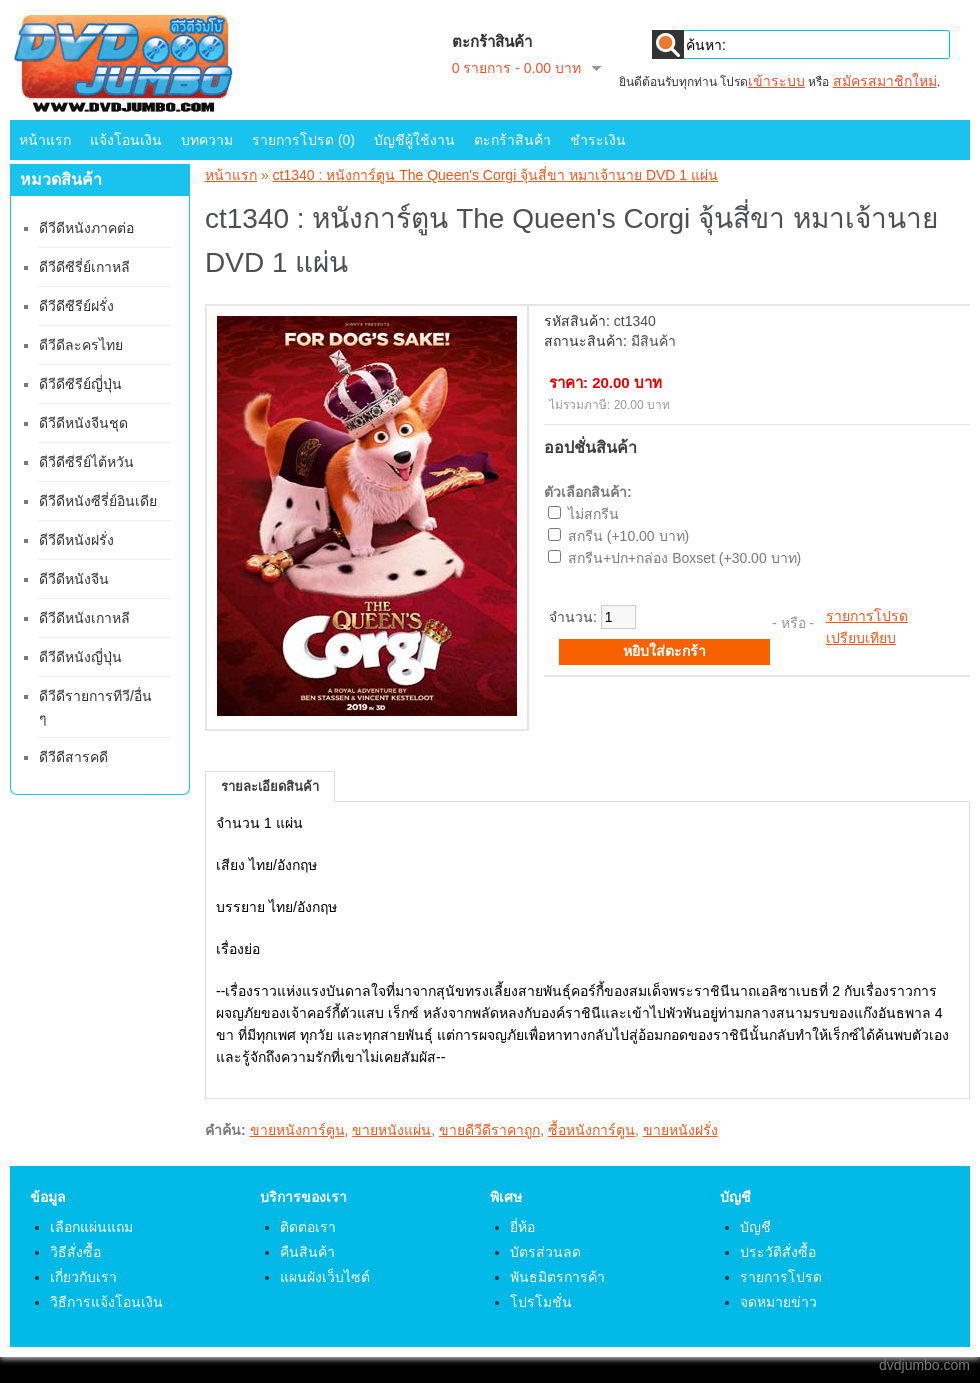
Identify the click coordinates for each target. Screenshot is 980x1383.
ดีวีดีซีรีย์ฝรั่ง (76, 306)
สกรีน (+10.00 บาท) (628, 536)
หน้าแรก (45, 140)
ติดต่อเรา (308, 1227)
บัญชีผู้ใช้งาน (414, 140)
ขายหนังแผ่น (391, 1130)
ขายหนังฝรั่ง (680, 1130)
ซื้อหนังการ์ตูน (591, 1130)
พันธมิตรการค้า (557, 1277)
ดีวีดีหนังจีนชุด (83, 423)
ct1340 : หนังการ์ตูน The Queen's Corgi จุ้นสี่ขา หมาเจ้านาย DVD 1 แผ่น (495, 175)
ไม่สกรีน (593, 514)
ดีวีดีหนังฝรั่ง (76, 540)
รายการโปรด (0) (303, 140)
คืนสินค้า (307, 1252)
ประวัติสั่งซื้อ (778, 1252)
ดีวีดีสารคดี (73, 757)
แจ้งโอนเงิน (126, 140)
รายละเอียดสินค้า (270, 786)
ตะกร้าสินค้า (512, 140)
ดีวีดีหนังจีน (74, 579)
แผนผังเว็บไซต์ (325, 1277)
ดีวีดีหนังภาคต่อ (86, 228)
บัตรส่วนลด (545, 1252)
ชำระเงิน (598, 140)
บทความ (207, 140)
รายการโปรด (867, 616)
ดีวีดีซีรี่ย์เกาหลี (84, 267)
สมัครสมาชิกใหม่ (885, 81)
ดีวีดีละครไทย (81, 345)
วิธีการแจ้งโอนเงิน (106, 1302)
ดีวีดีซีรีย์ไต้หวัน (86, 462)
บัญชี (755, 1227)
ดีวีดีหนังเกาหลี (84, 618)
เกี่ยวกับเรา (83, 1277)
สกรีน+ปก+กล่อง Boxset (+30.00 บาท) (684, 558)
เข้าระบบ (776, 81)
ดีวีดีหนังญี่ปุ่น (80, 657)
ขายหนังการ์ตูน (297, 1130)
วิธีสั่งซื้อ (75, 1252)
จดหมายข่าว (778, 1302)
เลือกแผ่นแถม (91, 1227)
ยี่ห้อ (522, 1227)
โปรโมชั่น (541, 1302)
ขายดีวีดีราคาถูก (489, 1130)
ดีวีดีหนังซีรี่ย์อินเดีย (98, 501)
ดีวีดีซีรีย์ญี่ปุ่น (80, 384)
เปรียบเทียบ (861, 638)
